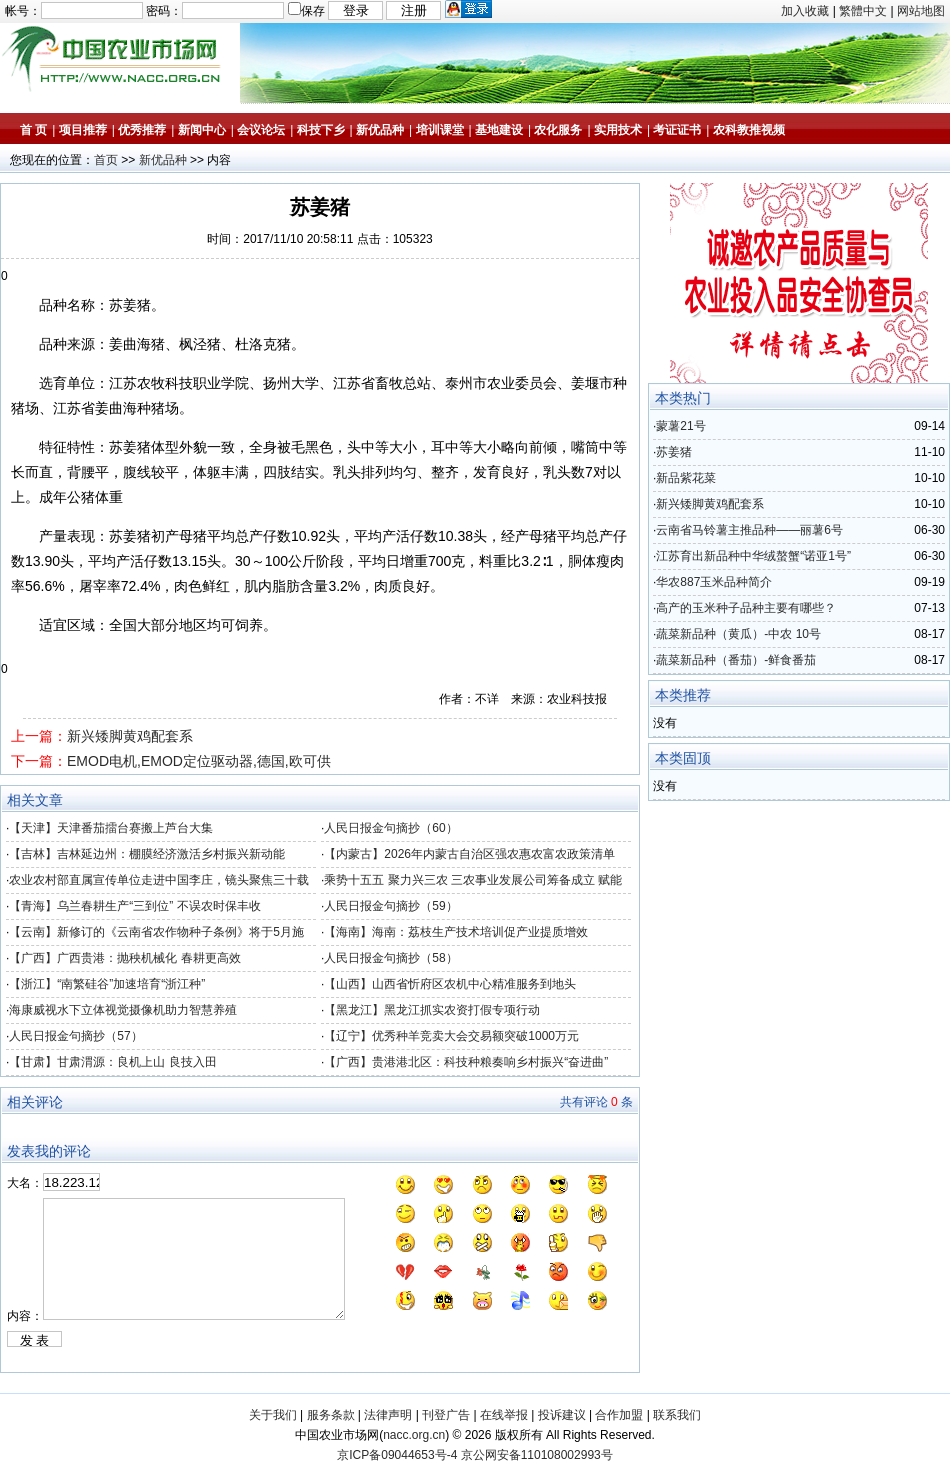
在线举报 (504, 1415)
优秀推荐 (142, 130)
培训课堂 (440, 130)
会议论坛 (261, 130)
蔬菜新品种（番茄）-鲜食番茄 (736, 660)
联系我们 (677, 1415)
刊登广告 (446, 1415)
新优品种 (380, 130)
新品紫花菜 (686, 478)
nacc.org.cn (414, 1435)
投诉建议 (562, 1415)
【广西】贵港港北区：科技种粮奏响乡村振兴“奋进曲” (466, 1062)
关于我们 (273, 1415)
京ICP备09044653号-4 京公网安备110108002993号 (474, 1455)
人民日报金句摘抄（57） (75, 1036)
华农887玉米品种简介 (714, 582)
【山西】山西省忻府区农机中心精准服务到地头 (450, 984)
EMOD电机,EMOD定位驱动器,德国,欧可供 (199, 761)
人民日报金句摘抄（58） (390, 958)
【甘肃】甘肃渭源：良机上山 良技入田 (112, 1062)
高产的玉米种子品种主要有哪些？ (746, 608)
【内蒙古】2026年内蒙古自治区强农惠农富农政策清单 (469, 854)
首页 (106, 160)
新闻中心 (202, 130)
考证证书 (677, 130)
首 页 (33, 130)
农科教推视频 (749, 130)
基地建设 (499, 130)
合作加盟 (619, 1415)
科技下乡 (321, 130)
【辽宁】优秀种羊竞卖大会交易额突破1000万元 (451, 1036)
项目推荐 (83, 130)
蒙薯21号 (680, 426)
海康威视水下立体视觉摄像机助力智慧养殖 (123, 1010)
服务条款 (331, 1415)
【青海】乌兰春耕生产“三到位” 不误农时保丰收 (134, 906)
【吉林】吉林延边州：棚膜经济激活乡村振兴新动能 (147, 854)
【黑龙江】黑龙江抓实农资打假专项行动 (432, 1010)
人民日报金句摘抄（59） (390, 906)
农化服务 (558, 130)
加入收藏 (805, 11)
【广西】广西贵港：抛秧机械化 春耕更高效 (124, 958)
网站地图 (921, 11)
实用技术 (618, 130)
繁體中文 (863, 11)
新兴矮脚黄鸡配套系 (130, 736)
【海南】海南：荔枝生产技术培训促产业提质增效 (456, 932)
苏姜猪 (674, 452)
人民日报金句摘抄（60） (390, 828)
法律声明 (388, 1415)
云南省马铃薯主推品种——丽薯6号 (749, 530)
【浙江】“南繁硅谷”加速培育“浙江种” (107, 984)
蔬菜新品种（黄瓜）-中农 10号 (738, 634)
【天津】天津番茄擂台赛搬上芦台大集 (111, 828)
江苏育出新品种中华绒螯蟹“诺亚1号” (753, 556)
